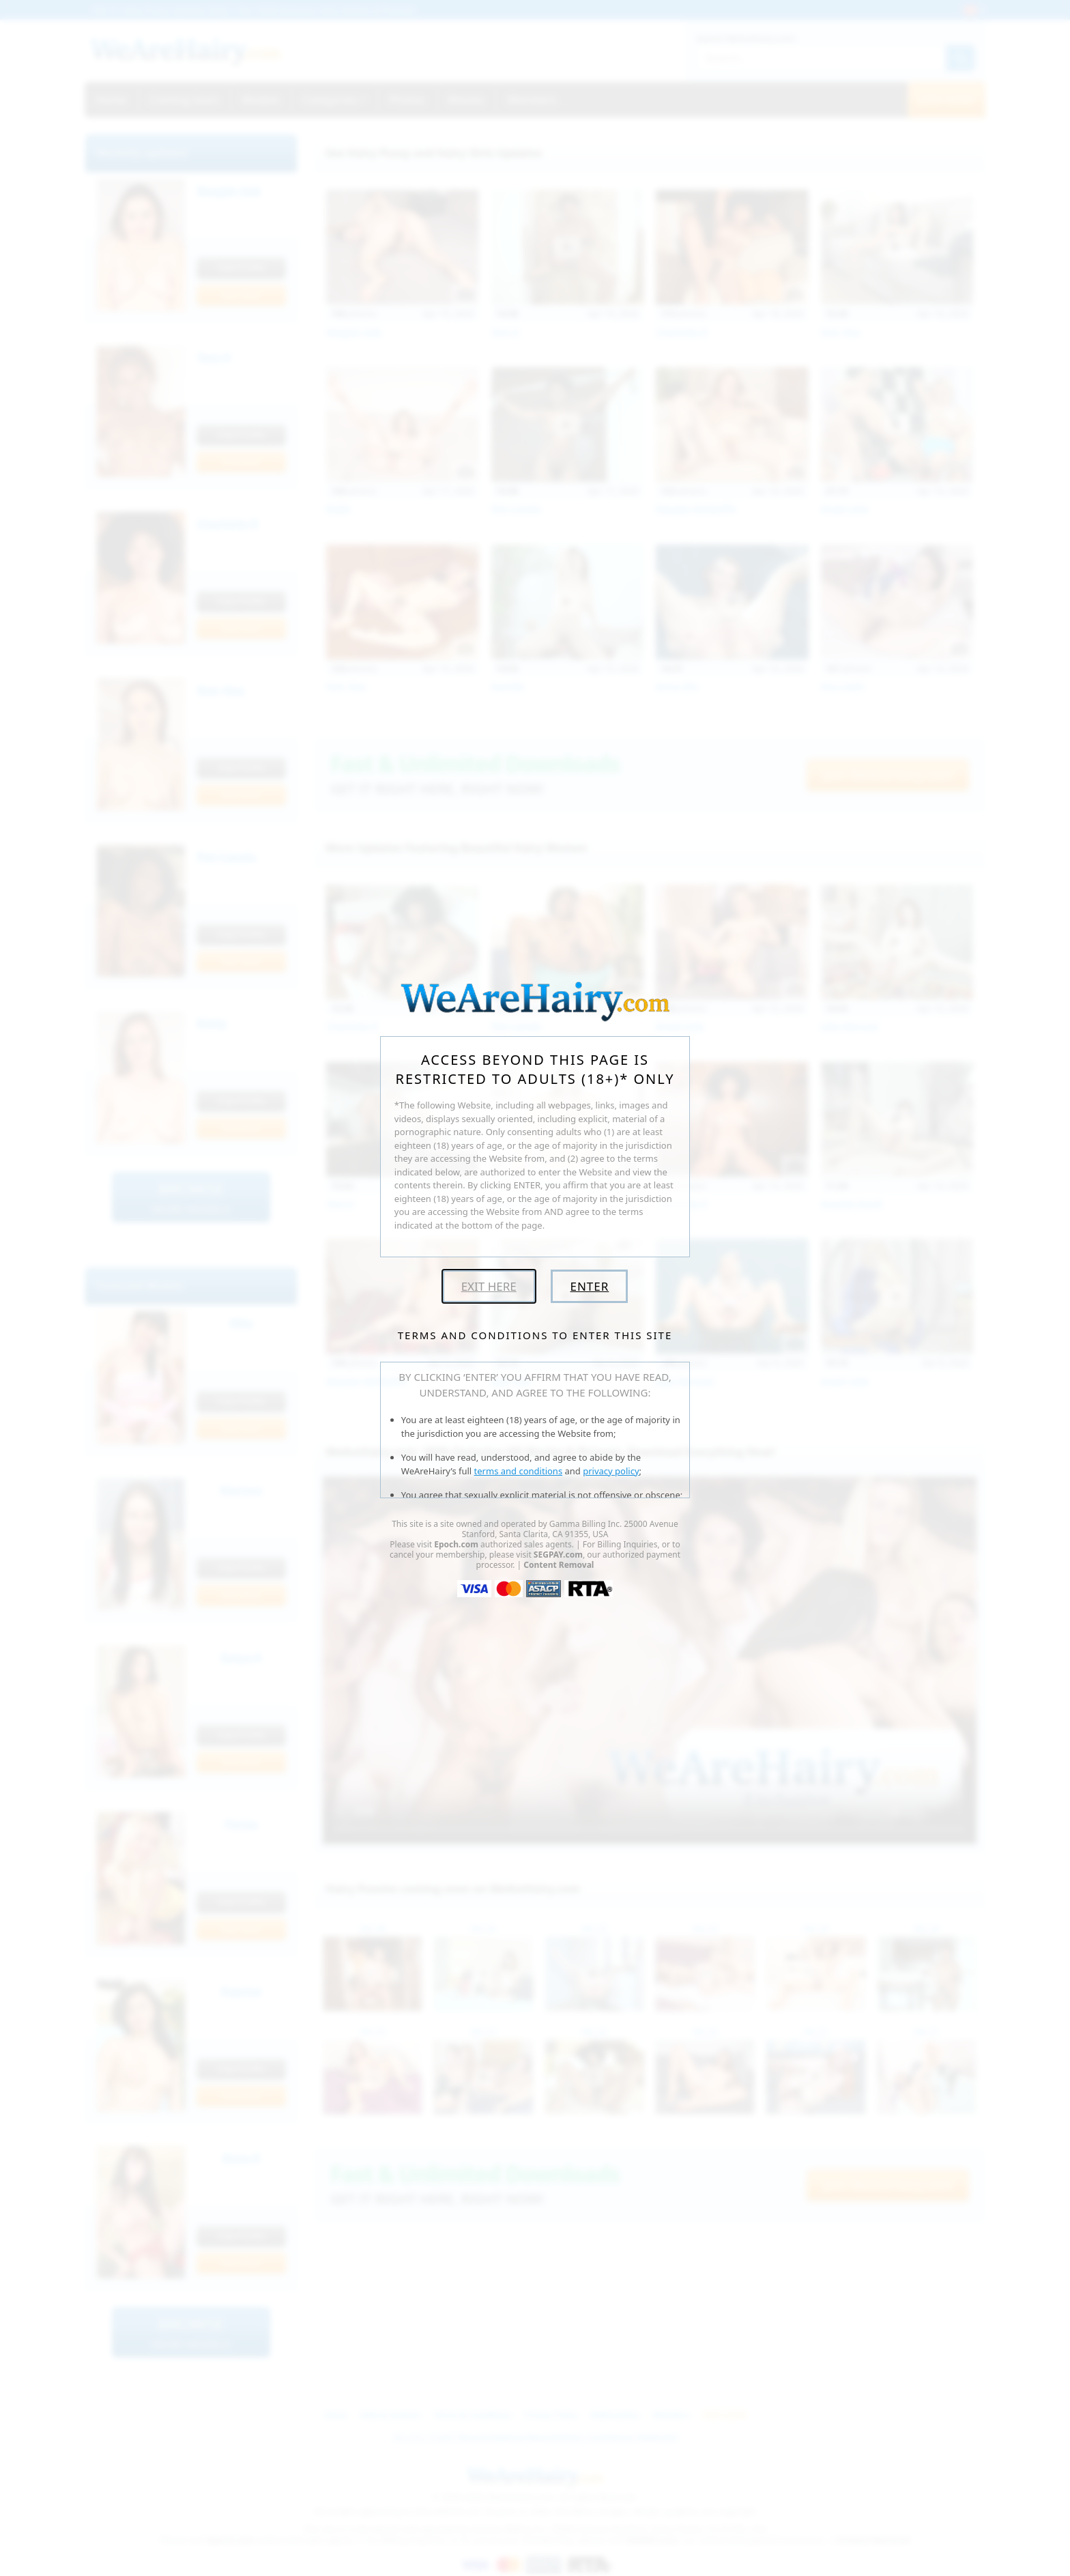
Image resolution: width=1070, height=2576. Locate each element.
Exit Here (489, 1286)
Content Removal (558, 1565)
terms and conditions (518, 1471)
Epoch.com (456, 1544)
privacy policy (611, 1471)
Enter (589, 1286)
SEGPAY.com (558, 1554)
